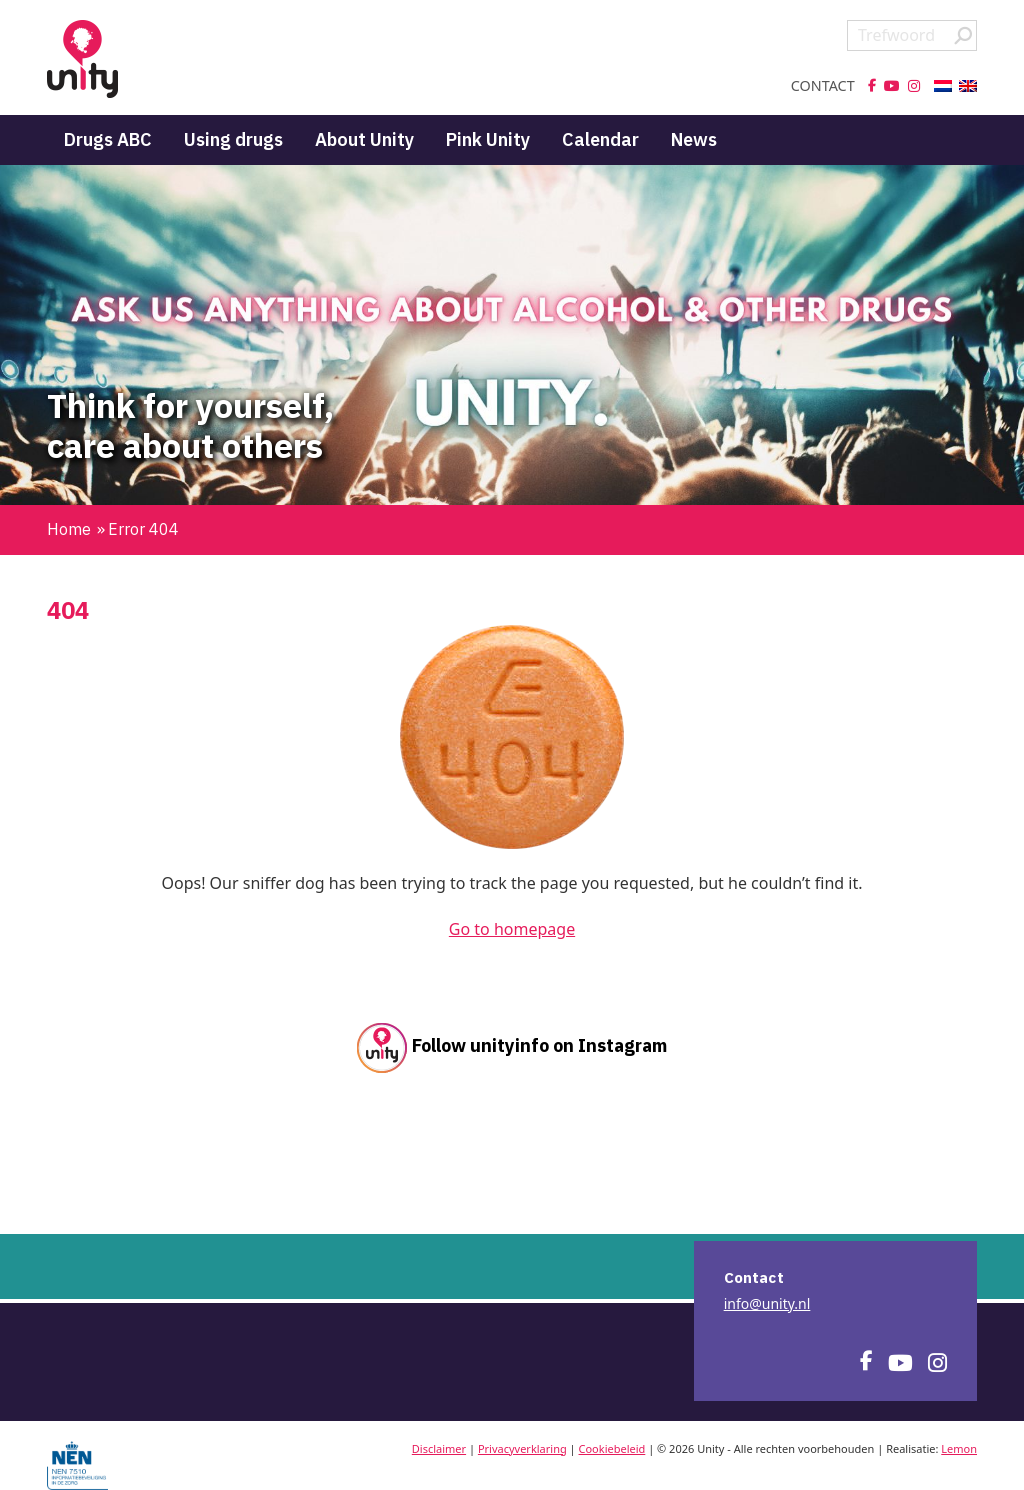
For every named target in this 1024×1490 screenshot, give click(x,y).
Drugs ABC (108, 139)
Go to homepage (512, 929)
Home (69, 529)
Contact (823, 86)
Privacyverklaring (522, 1448)
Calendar (600, 139)
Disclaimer (439, 1448)
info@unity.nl (767, 1303)
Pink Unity (488, 139)
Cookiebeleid (612, 1448)
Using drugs (233, 139)
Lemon (959, 1448)
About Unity (364, 139)
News (694, 139)
